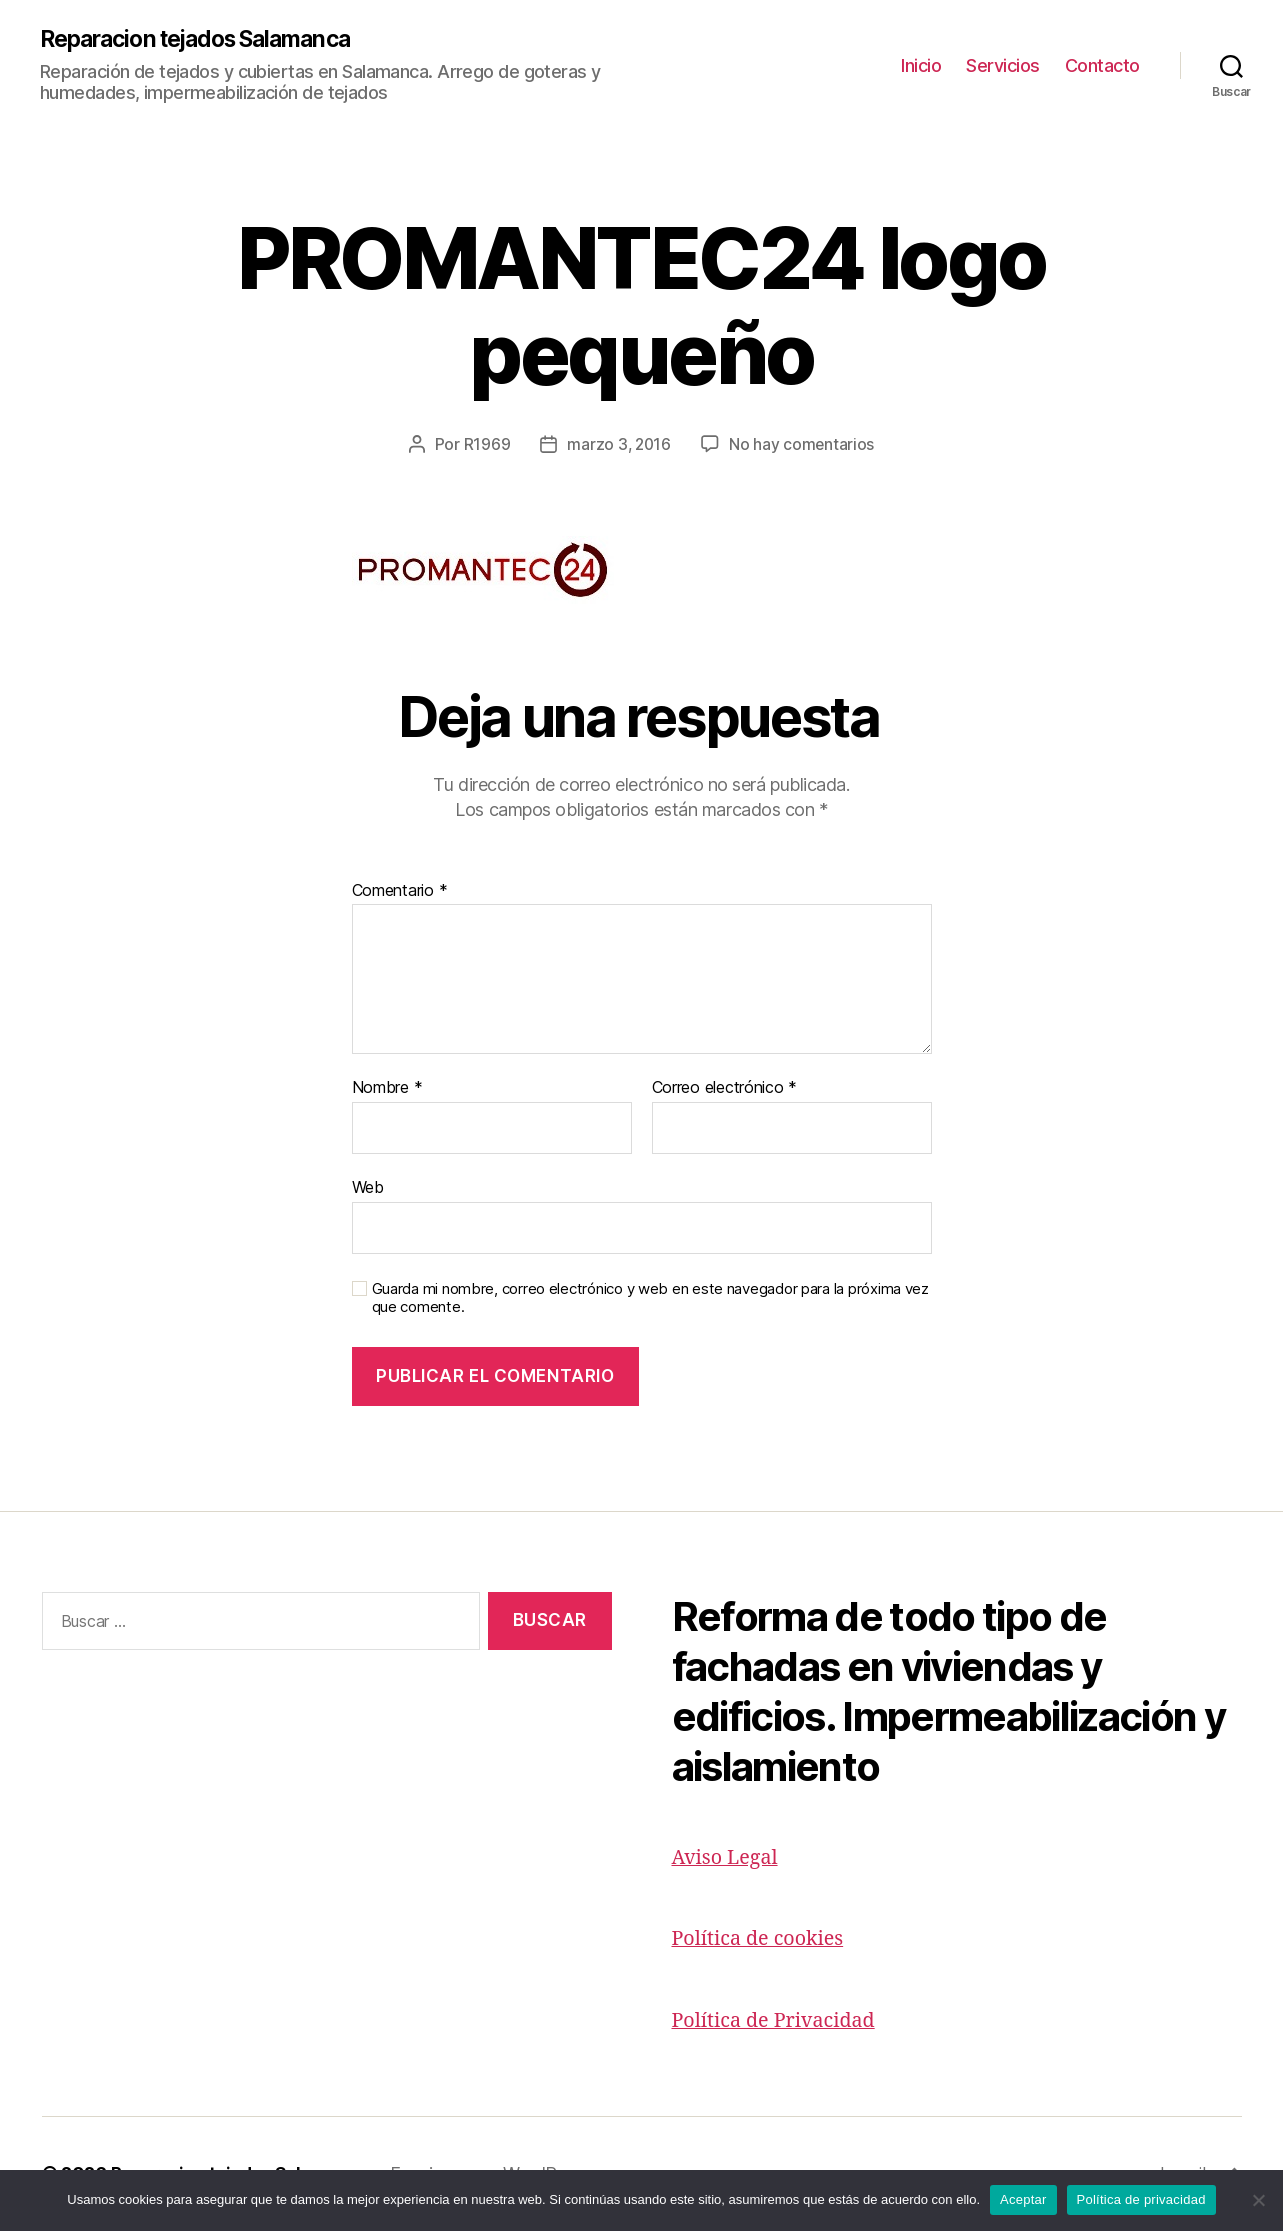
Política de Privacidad (780, 2021)
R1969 (485, 445)
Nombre (387, 1089)
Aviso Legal (728, 1858)
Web (368, 1188)
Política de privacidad (1141, 2199)
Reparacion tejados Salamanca (207, 40)
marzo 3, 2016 (618, 445)
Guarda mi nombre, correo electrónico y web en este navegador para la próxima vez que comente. (650, 1299)
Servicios (1003, 65)
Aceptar (1023, 2199)
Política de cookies (763, 1939)
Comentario (400, 892)
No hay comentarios (803, 445)
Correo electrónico (725, 1089)
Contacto (1102, 65)
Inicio (921, 65)
